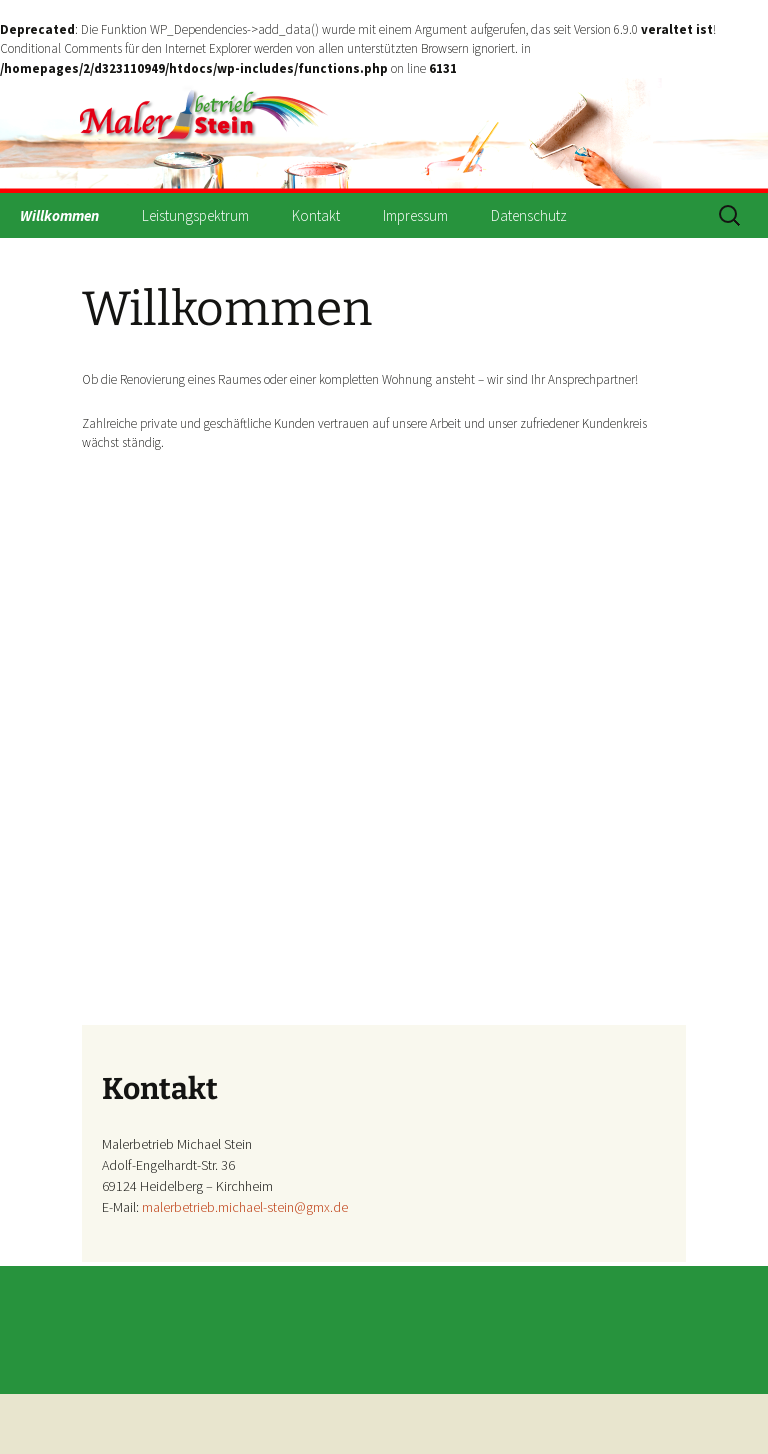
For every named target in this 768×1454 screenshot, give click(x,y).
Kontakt (316, 215)
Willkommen (59, 215)
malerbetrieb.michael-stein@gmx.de (245, 1207)
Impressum (415, 215)
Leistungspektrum (195, 215)
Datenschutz (529, 215)
